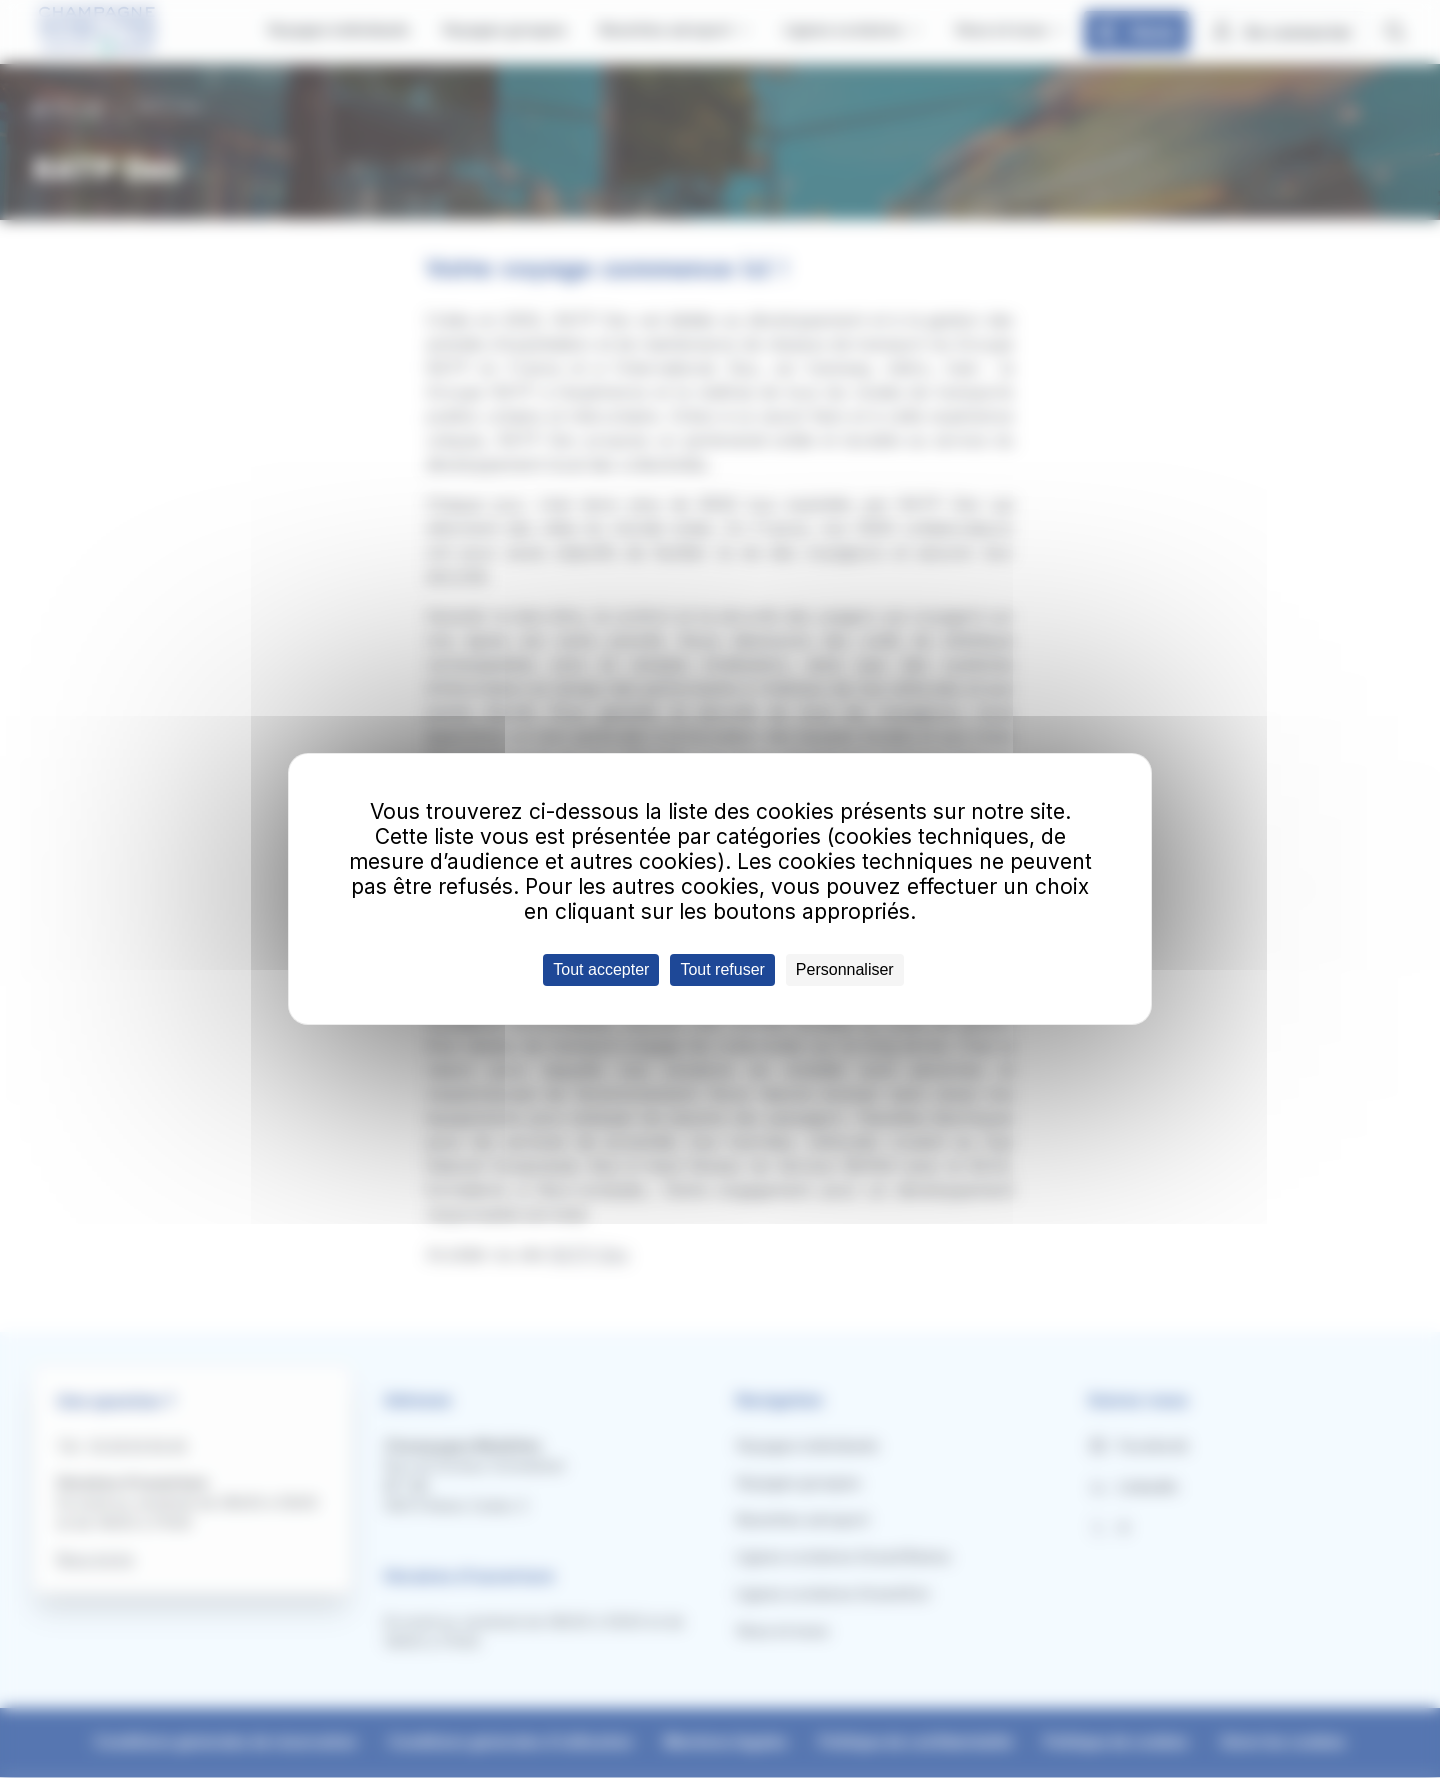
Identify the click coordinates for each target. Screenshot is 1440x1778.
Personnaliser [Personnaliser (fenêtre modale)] (845, 969)
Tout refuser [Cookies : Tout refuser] (722, 969)
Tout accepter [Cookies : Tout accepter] (601, 969)
